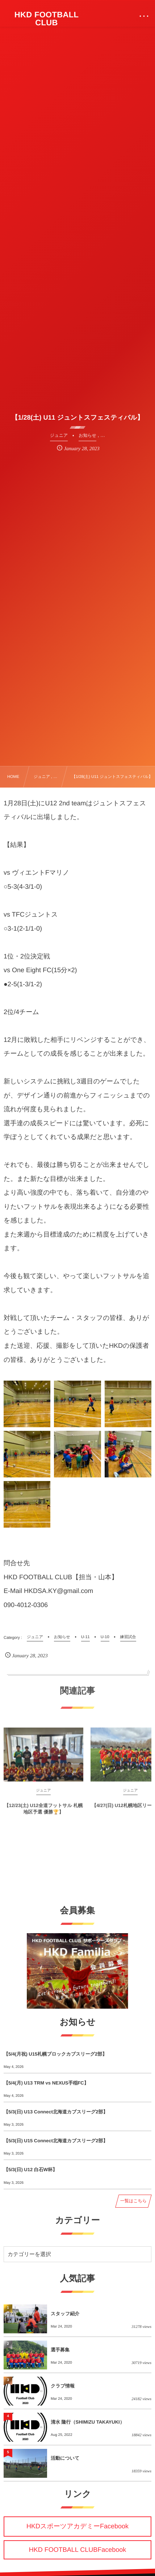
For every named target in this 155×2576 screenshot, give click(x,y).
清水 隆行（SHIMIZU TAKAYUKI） (88, 2422)
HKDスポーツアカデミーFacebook (77, 2526)
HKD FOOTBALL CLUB (46, 19)
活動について (65, 2458)
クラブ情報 (63, 2386)
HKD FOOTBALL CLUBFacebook (77, 2549)
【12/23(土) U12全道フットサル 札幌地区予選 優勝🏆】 (43, 1814)
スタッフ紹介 (65, 2313)
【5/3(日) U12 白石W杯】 (30, 2169)
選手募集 (60, 2349)
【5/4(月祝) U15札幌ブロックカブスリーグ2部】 (55, 2054)
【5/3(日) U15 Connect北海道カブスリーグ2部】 (56, 2140)
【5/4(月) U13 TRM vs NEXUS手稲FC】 (46, 2083)
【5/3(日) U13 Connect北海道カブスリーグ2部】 (56, 2111)
